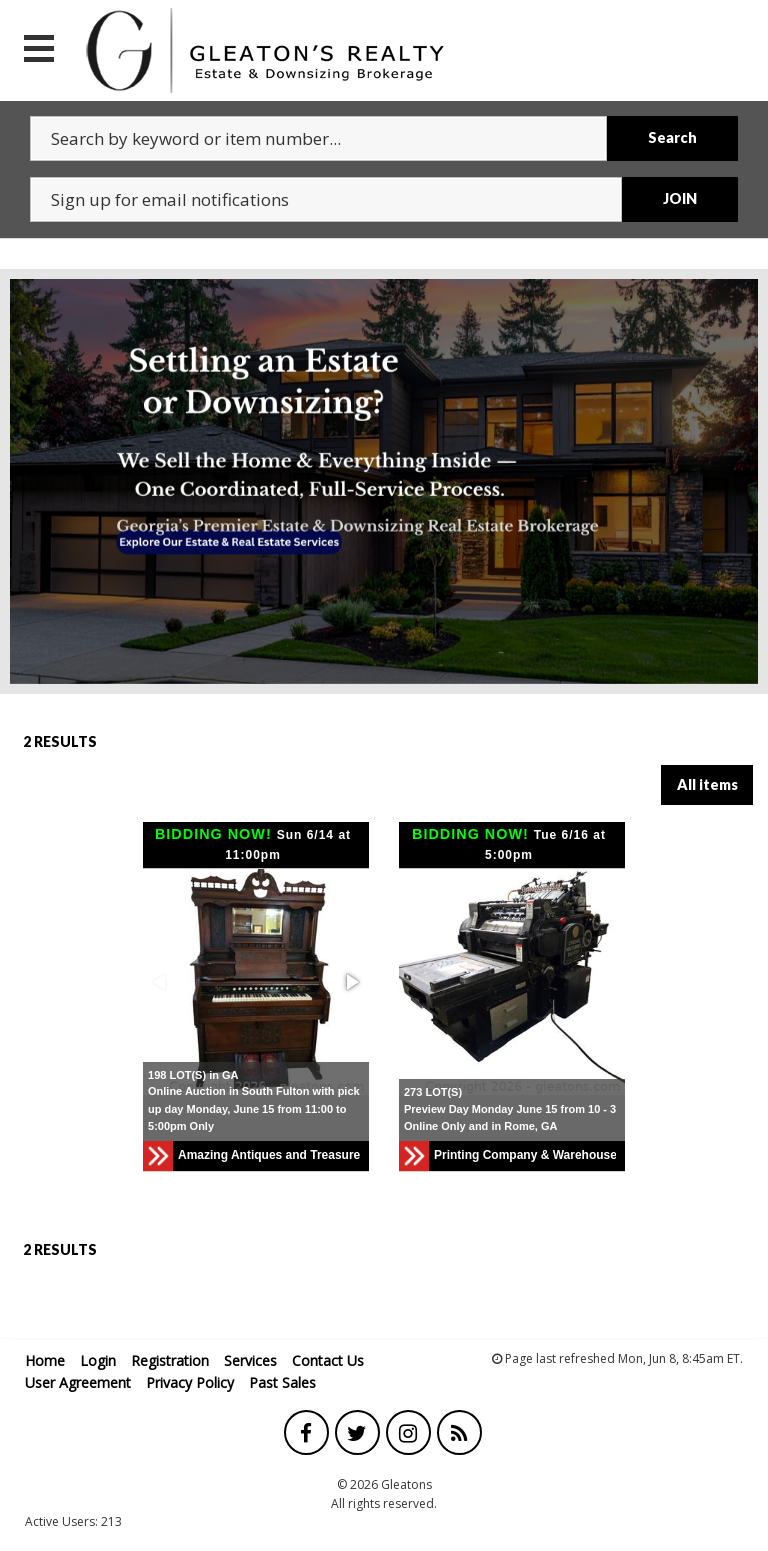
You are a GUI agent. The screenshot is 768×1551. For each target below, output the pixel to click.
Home (45, 1360)
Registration (170, 1360)
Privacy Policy (190, 1382)
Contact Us (328, 1360)
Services (250, 1360)
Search (672, 137)
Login (98, 1360)
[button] (351, 982)
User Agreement (78, 1382)
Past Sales (282, 1382)
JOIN (680, 198)
